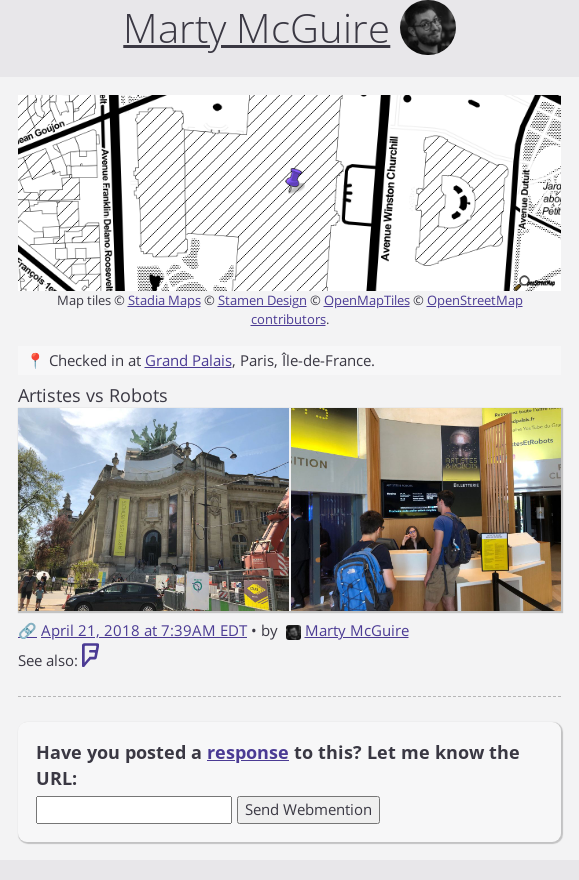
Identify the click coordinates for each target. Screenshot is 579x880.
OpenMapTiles (367, 300)
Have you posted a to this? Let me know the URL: (278, 765)
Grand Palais (188, 360)
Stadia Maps (164, 300)
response (248, 752)
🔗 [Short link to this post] (27, 630)
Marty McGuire (347, 630)
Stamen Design (262, 300)
